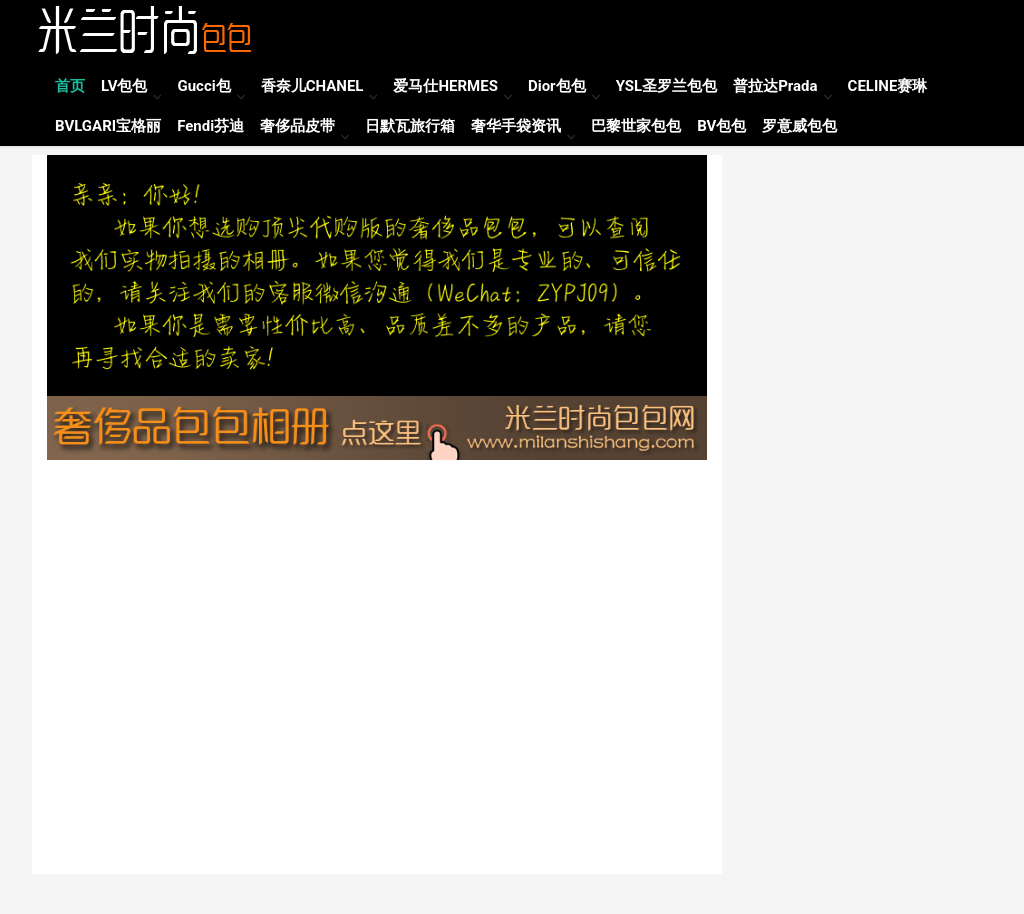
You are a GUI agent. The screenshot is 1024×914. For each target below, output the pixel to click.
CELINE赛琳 (888, 86)
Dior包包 (557, 86)
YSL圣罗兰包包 (667, 86)
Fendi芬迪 (210, 126)
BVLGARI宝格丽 (108, 126)
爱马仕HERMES (445, 86)
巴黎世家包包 (636, 126)
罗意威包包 (799, 126)
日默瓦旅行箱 (410, 126)
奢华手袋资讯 (516, 126)
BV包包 (721, 126)
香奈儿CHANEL (312, 86)
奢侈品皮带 (297, 126)
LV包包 (124, 86)
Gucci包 (203, 86)
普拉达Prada (775, 86)
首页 (70, 86)
